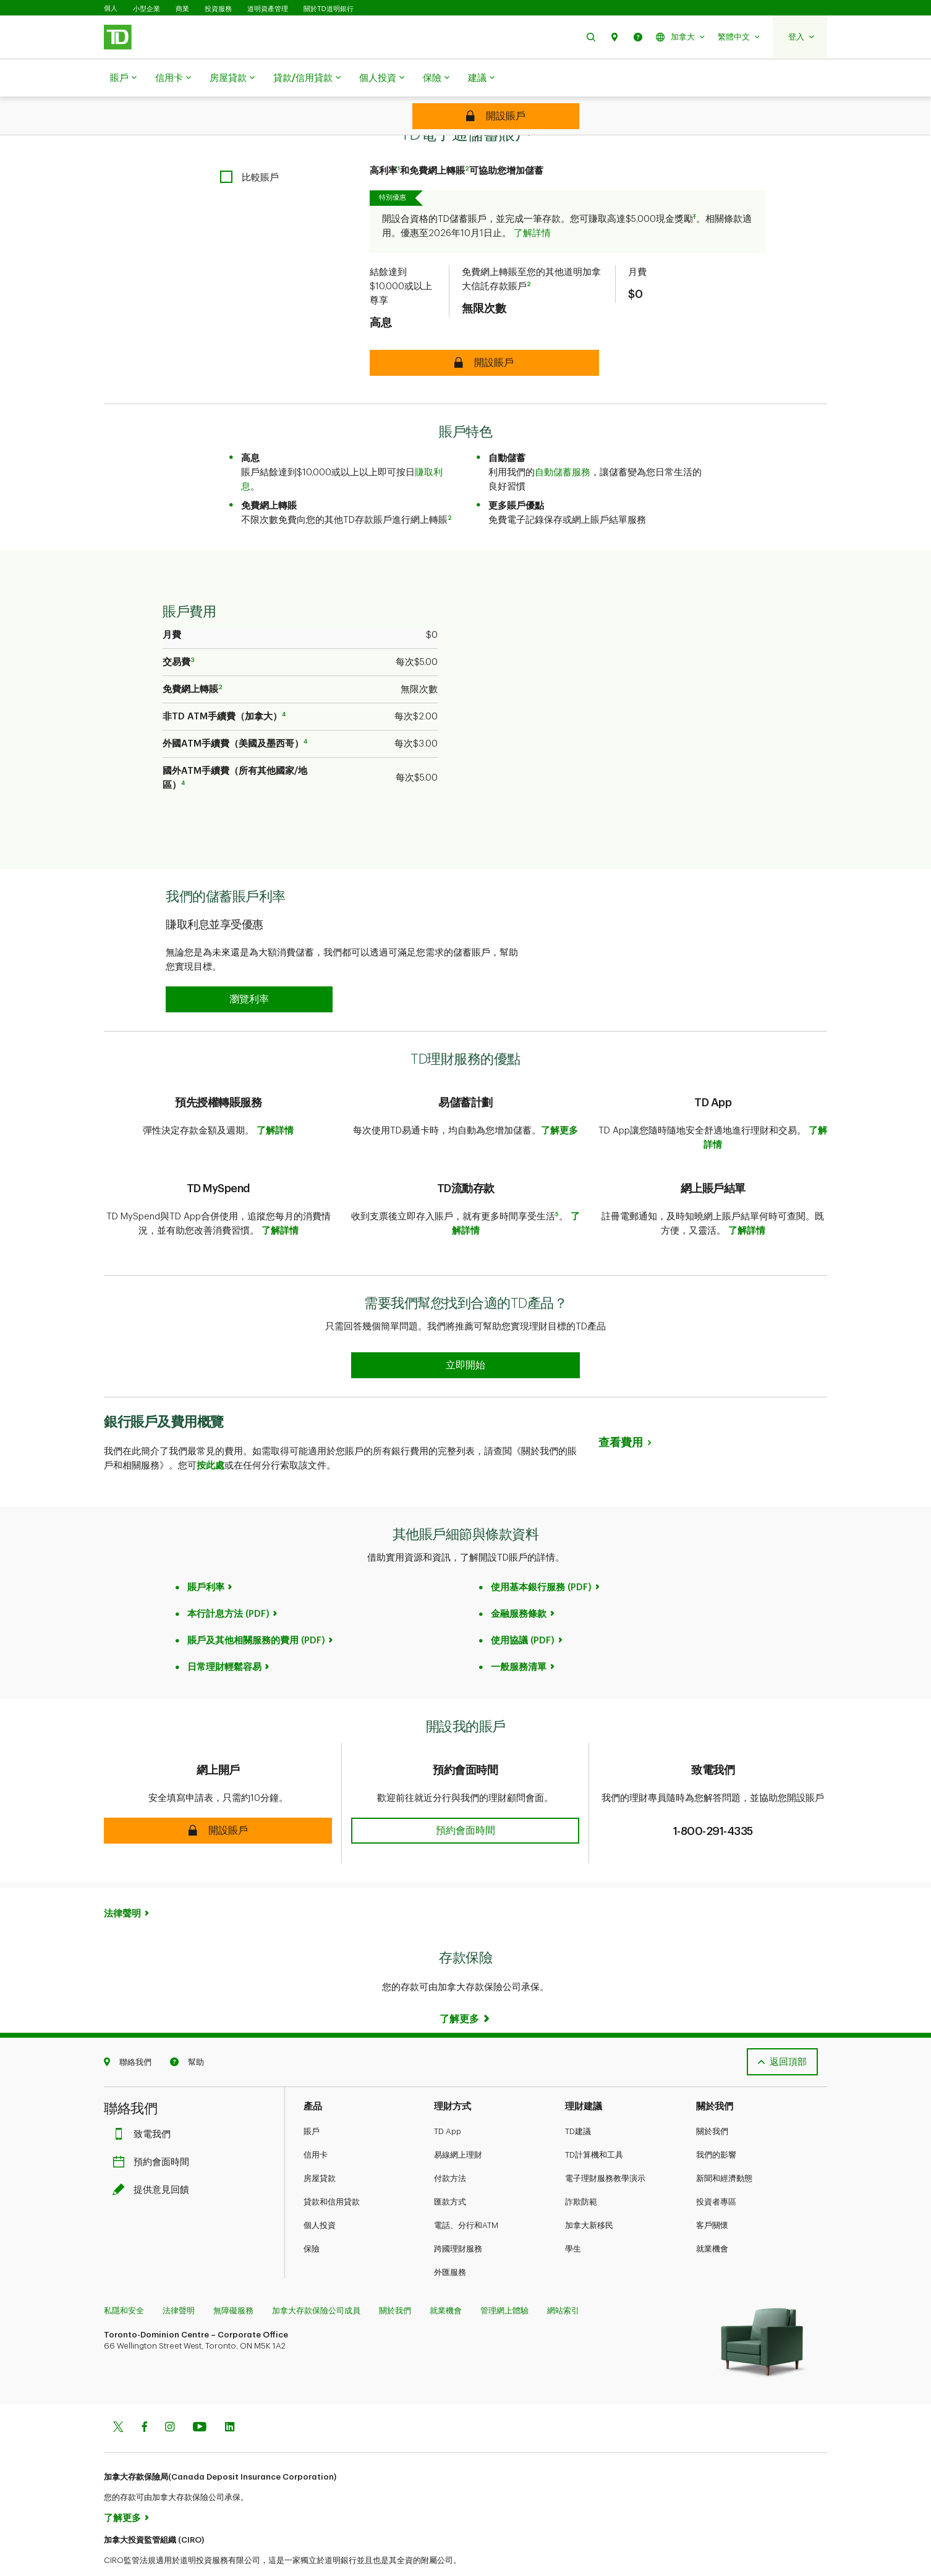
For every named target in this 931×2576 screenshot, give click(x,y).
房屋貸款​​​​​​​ (232, 78)
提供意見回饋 (154, 2159)
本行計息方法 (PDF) (228, 1583)
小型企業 (146, 8)
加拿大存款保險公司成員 (316, 2280)
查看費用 (620, 1411)
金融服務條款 (518, 1583)
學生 (573, 2218)
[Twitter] (118, 2397)
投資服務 (218, 8)
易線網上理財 (458, 2124)
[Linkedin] (229, 2397)
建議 (481, 78)
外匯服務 (450, 2241)
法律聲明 (122, 1883)
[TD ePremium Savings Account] (495, 116)
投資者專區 (716, 2171)
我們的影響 (716, 2124)
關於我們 (712, 2100)
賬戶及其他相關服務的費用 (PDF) (256, 1609)
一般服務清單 (518, 1636)
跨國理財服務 (458, 2218)
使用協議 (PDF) (523, 1609)
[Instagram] (169, 2397)
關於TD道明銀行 (329, 8)
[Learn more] (465, 1988)
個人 (110, 8)
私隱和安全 (124, 2280)
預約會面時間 (154, 2131)
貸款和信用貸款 (332, 2171)
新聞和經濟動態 (724, 2147)
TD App (447, 2100)
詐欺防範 (581, 2171)
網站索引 (563, 2280)
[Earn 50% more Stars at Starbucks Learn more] (465, 1334)
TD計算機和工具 (594, 2124)
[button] (591, 36)
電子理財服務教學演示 (605, 2147)
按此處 (210, 1434)
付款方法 (450, 2147)
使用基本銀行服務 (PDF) (541, 1556)
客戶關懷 (712, 2194)
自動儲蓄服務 (562, 441)
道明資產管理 (267, 8)
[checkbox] (249, 146)
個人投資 (381, 78)
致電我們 (145, 2103)
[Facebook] (144, 2397)
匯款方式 (450, 2171)
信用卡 (173, 78)
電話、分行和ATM (466, 2194)
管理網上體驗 (504, 2280)
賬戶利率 (205, 1556)
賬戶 (123, 78)
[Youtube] (199, 2397)
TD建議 (578, 2100)
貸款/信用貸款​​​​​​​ (307, 78)
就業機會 (712, 2218)
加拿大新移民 (589, 2194)
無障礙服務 (233, 2280)
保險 (436, 78)
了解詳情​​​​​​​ (532, 202)
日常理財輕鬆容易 (224, 1636)
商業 (182, 8)
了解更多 (559, 1099)
